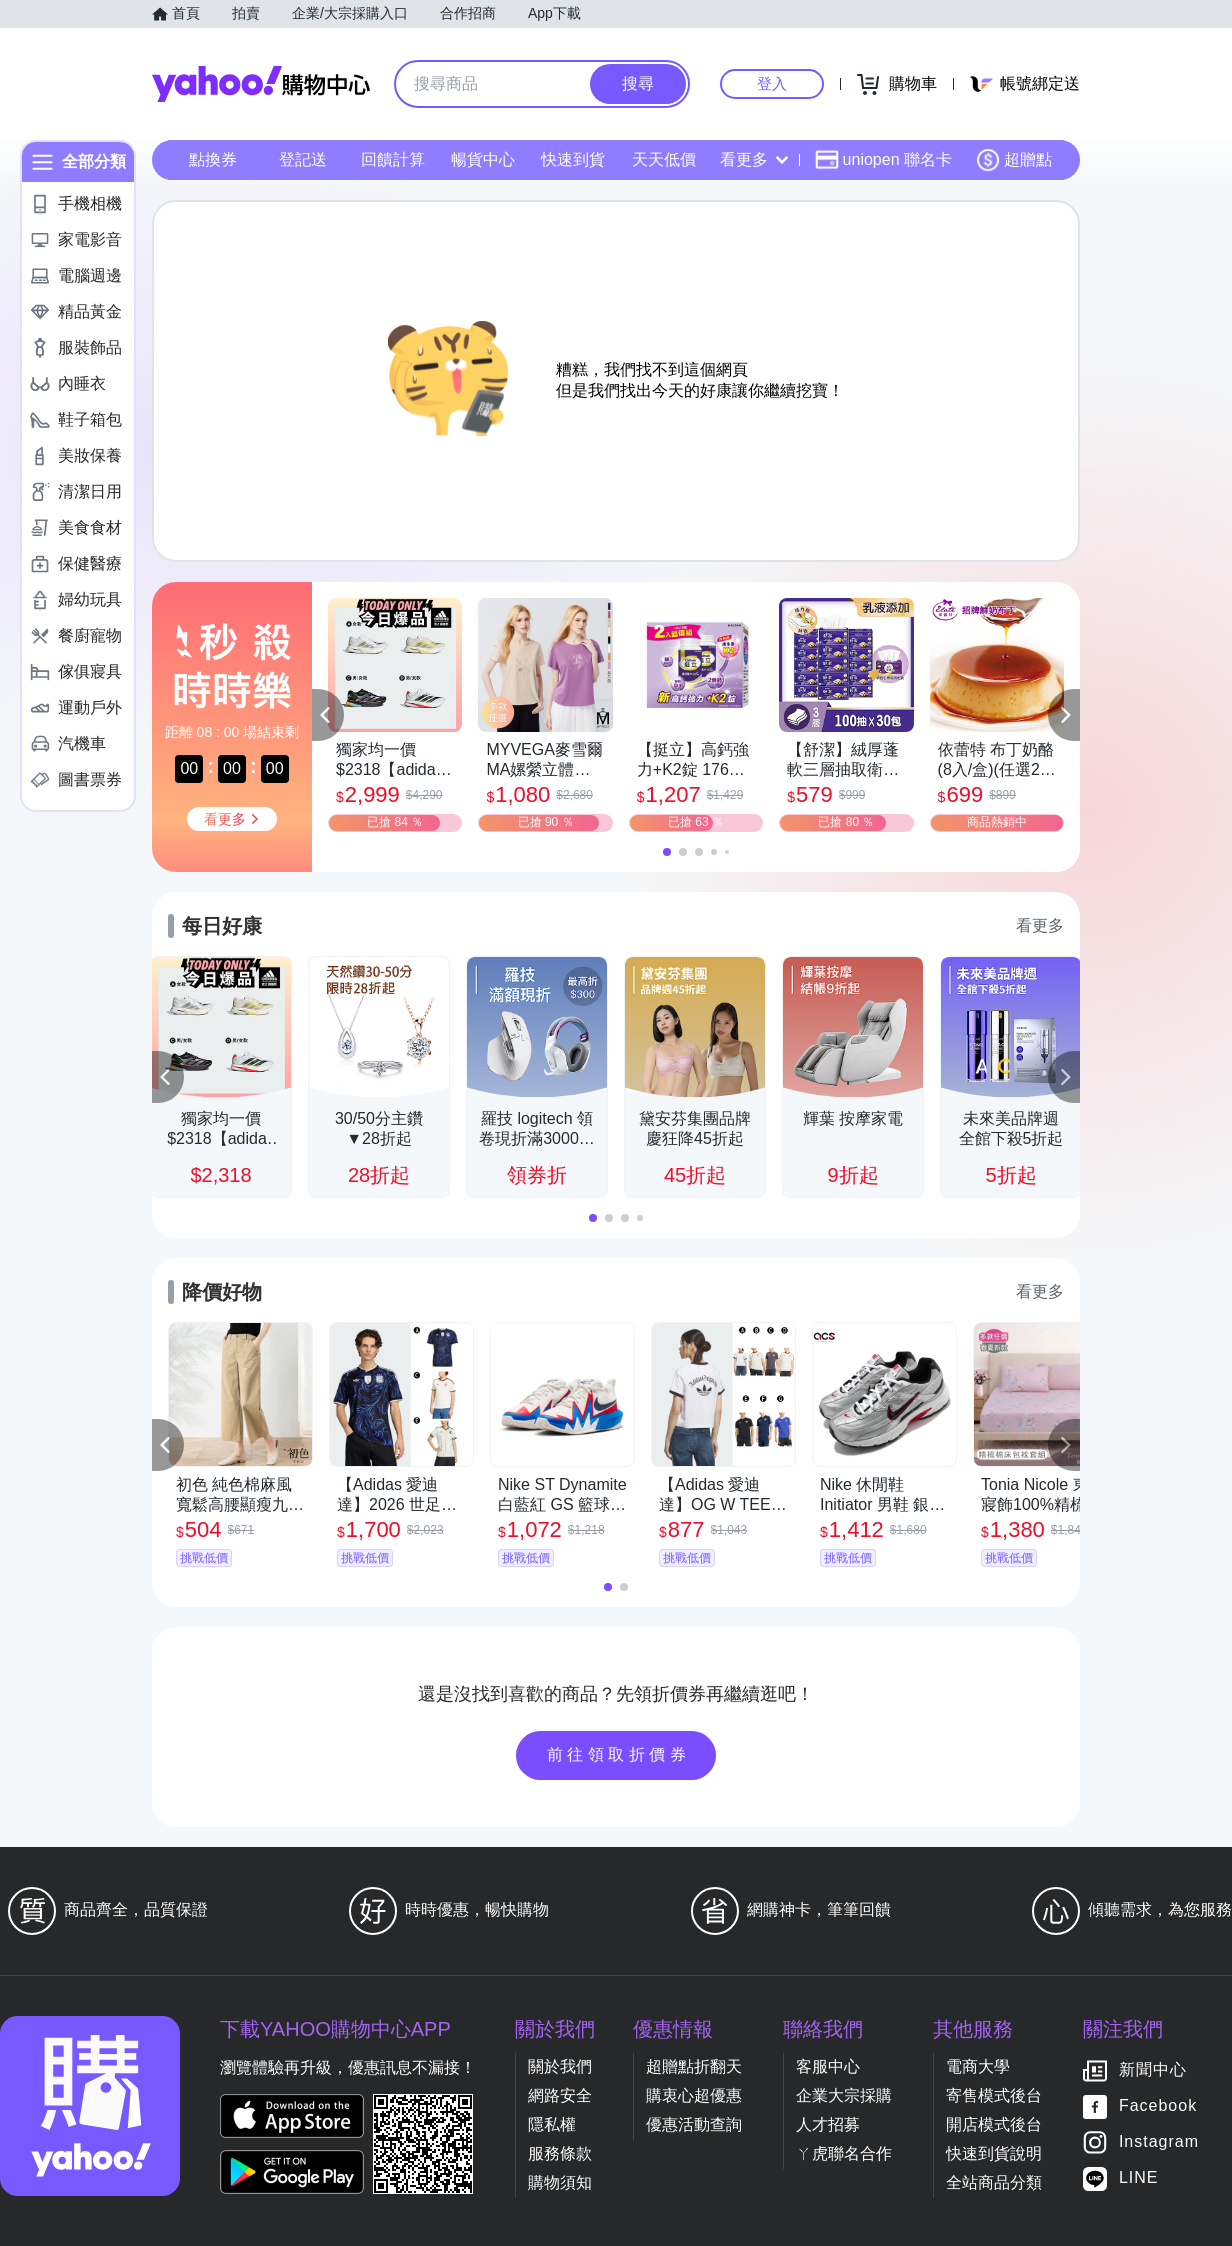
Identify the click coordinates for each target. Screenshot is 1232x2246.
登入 (772, 83)
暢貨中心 (483, 159)
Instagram (1159, 2142)
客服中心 (828, 2066)
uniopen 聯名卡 (883, 160)
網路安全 (560, 2095)
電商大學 (978, 2066)
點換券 (213, 159)
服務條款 (560, 2153)
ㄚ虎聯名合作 (844, 2153)
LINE (1139, 2178)
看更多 (754, 159)
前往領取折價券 (619, 1754)
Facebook (1158, 2106)
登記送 (303, 159)
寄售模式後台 (994, 2095)
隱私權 (552, 2124)
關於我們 (560, 2066)
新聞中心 (1153, 2070)
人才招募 (828, 2124)
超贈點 (1014, 160)
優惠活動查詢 (694, 2124)
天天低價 (664, 159)
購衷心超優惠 (694, 2095)
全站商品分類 (994, 2182)
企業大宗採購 (844, 2095)
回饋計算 (393, 159)
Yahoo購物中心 (261, 84)
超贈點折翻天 (694, 2066)
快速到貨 (573, 159)
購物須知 (560, 2182)
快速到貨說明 (994, 2153)
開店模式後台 (994, 2124)
